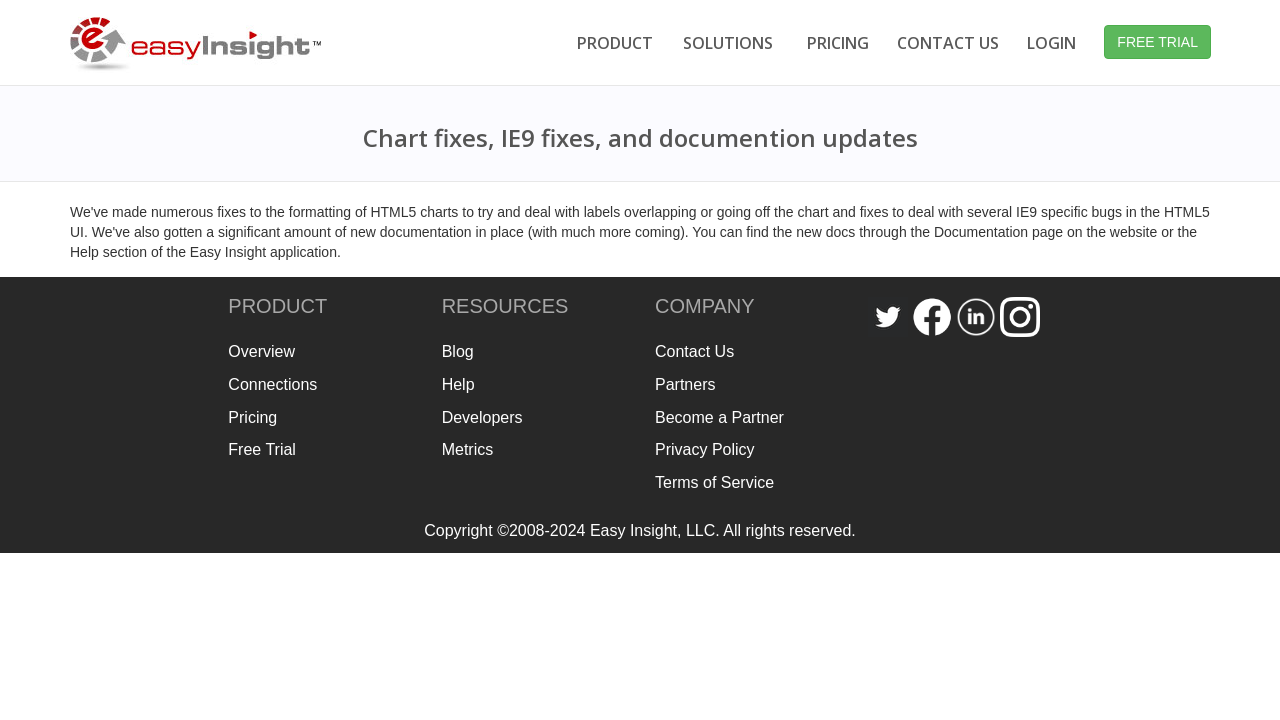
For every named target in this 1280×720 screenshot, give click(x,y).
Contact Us (694, 351)
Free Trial (262, 449)
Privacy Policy (705, 449)
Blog (458, 351)
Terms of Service (714, 482)
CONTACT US (948, 43)
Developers (482, 417)
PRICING (838, 43)
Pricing (252, 417)
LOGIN (1051, 43)
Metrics (468, 449)
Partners (685, 384)
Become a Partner (719, 417)
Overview (261, 351)
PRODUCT (615, 43)
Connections (272, 384)
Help (458, 384)
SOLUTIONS (728, 43)
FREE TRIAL (1157, 42)
